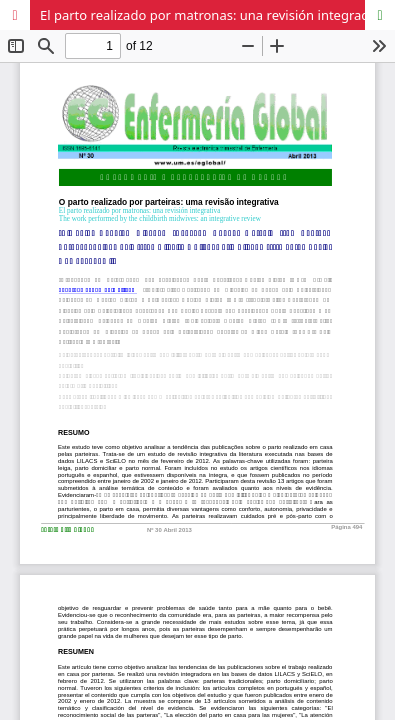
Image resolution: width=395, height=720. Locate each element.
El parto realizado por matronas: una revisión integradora (215, 15)
